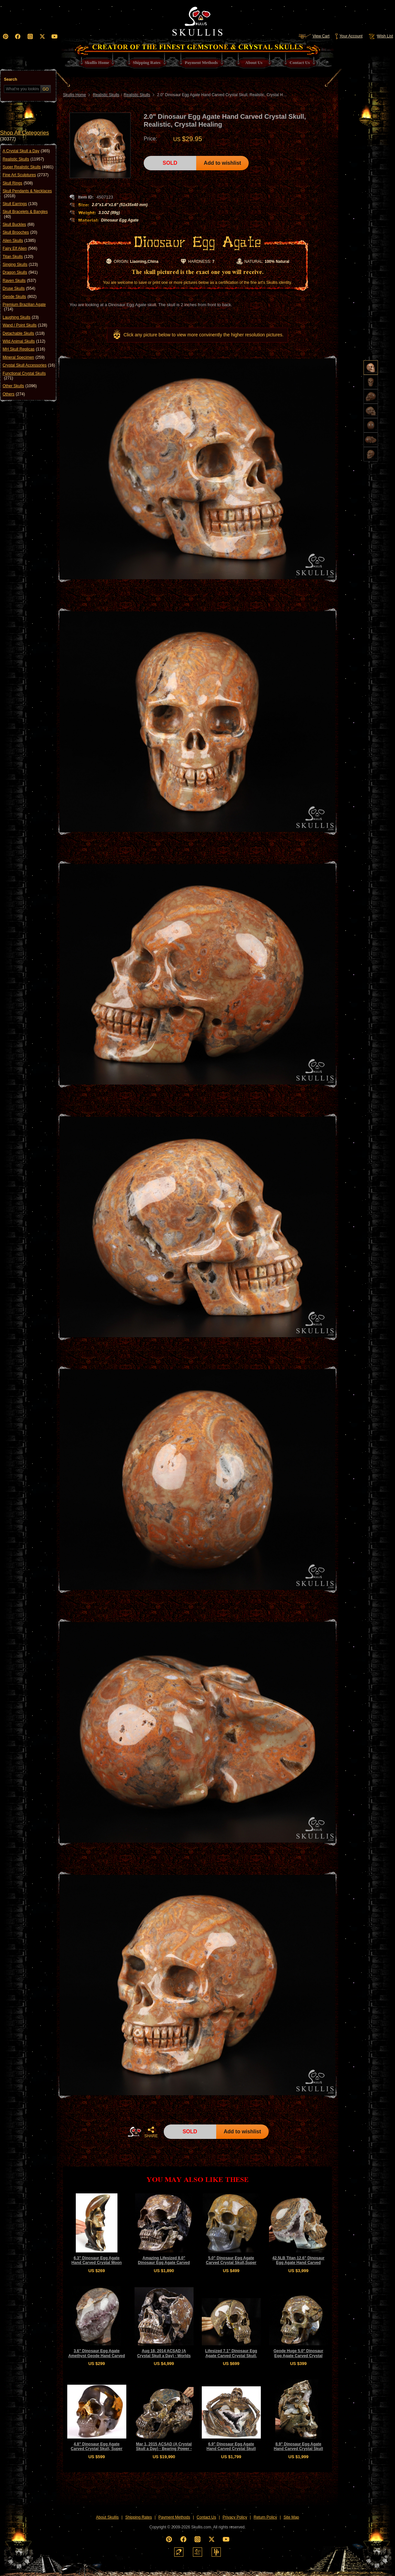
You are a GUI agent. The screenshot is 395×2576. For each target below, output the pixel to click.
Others (14, 394)
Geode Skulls (19, 296)
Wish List (380, 36)
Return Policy (265, 2517)
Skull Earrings (20, 203)
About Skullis (107, 2517)
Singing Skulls (20, 264)
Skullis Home (74, 95)
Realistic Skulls (23, 159)
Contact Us (206, 2517)
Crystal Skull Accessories (29, 365)
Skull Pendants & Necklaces (27, 193)
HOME (134, 2131)
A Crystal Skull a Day (26, 151)
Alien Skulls (19, 240)
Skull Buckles (18, 224)
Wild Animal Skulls (24, 341)
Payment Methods (174, 2517)
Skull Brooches (20, 232)
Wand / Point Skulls (25, 325)
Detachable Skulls (24, 333)
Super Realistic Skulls (28, 167)
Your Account (349, 36)
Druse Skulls (19, 288)
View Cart (314, 36)
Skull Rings (18, 183)
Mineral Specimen (24, 357)
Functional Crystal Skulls (24, 376)
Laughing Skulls (21, 317)
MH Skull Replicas (24, 349)
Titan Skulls (18, 256)
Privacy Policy (235, 2517)
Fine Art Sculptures (26, 175)
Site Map (291, 2517)
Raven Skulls (19, 280)
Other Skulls (20, 386)
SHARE (151, 2132)
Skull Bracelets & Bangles (25, 214)
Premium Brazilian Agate (24, 307)
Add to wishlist (222, 163)
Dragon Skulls (20, 272)
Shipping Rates (138, 2517)
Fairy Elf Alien (20, 248)
